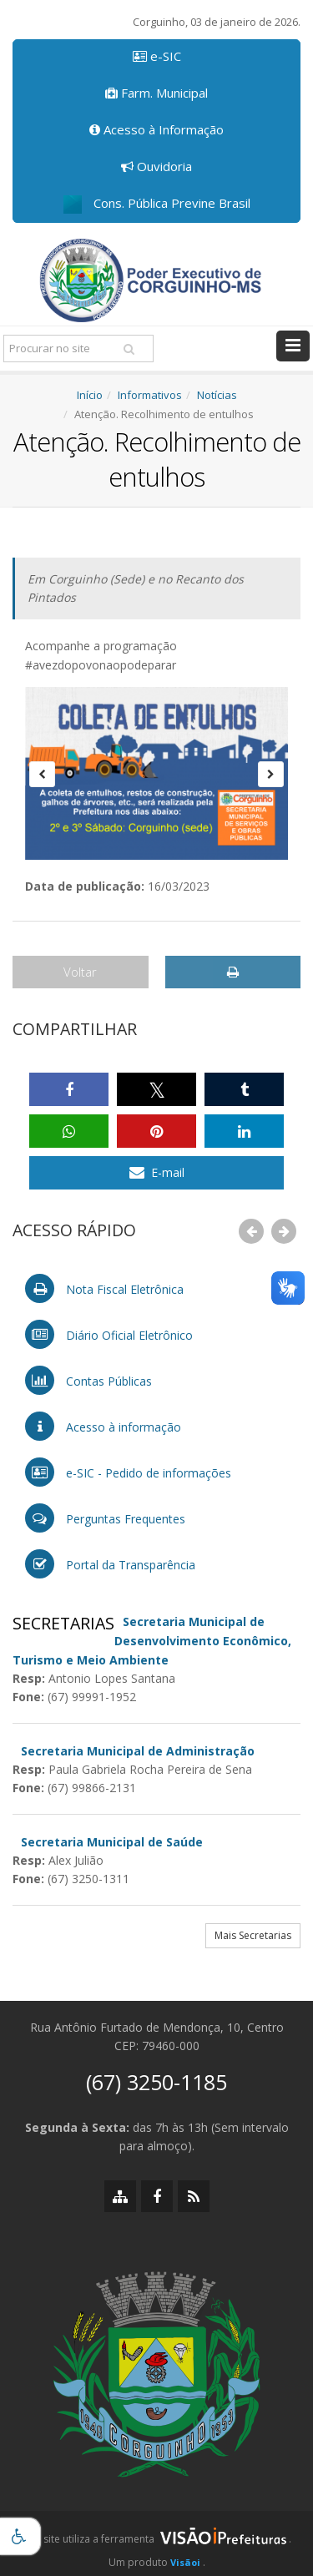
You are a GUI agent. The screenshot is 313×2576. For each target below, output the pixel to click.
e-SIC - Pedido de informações (128, 1472)
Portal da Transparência (110, 1563)
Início (90, 394)
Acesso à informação (103, 1426)
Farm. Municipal (156, 92)
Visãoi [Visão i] (185, 2562)
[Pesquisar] (128, 349)
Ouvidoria (156, 166)
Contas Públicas (88, 1380)
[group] (156, 2543)
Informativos (150, 394)
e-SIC (157, 56)
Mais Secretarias (253, 1935)
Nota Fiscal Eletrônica (104, 1288)
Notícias (217, 394)
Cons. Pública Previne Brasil (156, 204)
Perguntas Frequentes (105, 1518)
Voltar (80, 971)
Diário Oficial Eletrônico (109, 1334)
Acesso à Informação (156, 129)
